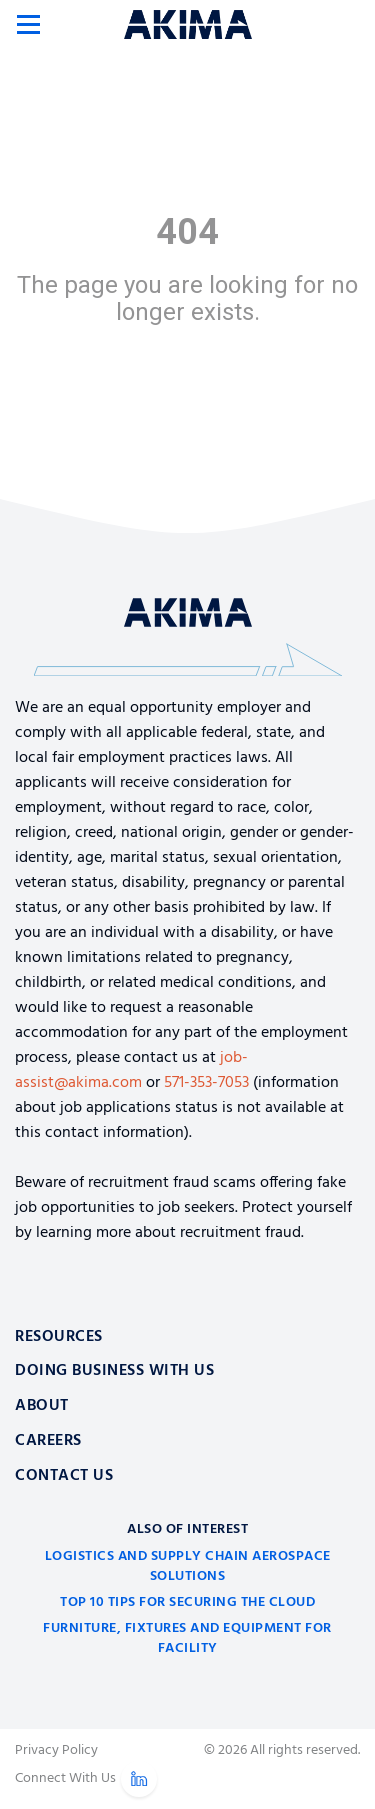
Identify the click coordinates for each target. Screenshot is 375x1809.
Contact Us (64, 1476)
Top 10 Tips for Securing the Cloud (187, 1602)
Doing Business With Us (114, 1371)
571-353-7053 (206, 1083)
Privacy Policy (56, 1751)
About (42, 1406)
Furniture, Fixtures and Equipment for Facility (187, 1638)
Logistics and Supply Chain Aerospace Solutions (188, 1566)
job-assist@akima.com (131, 1070)
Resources (59, 1337)
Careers (48, 1441)
